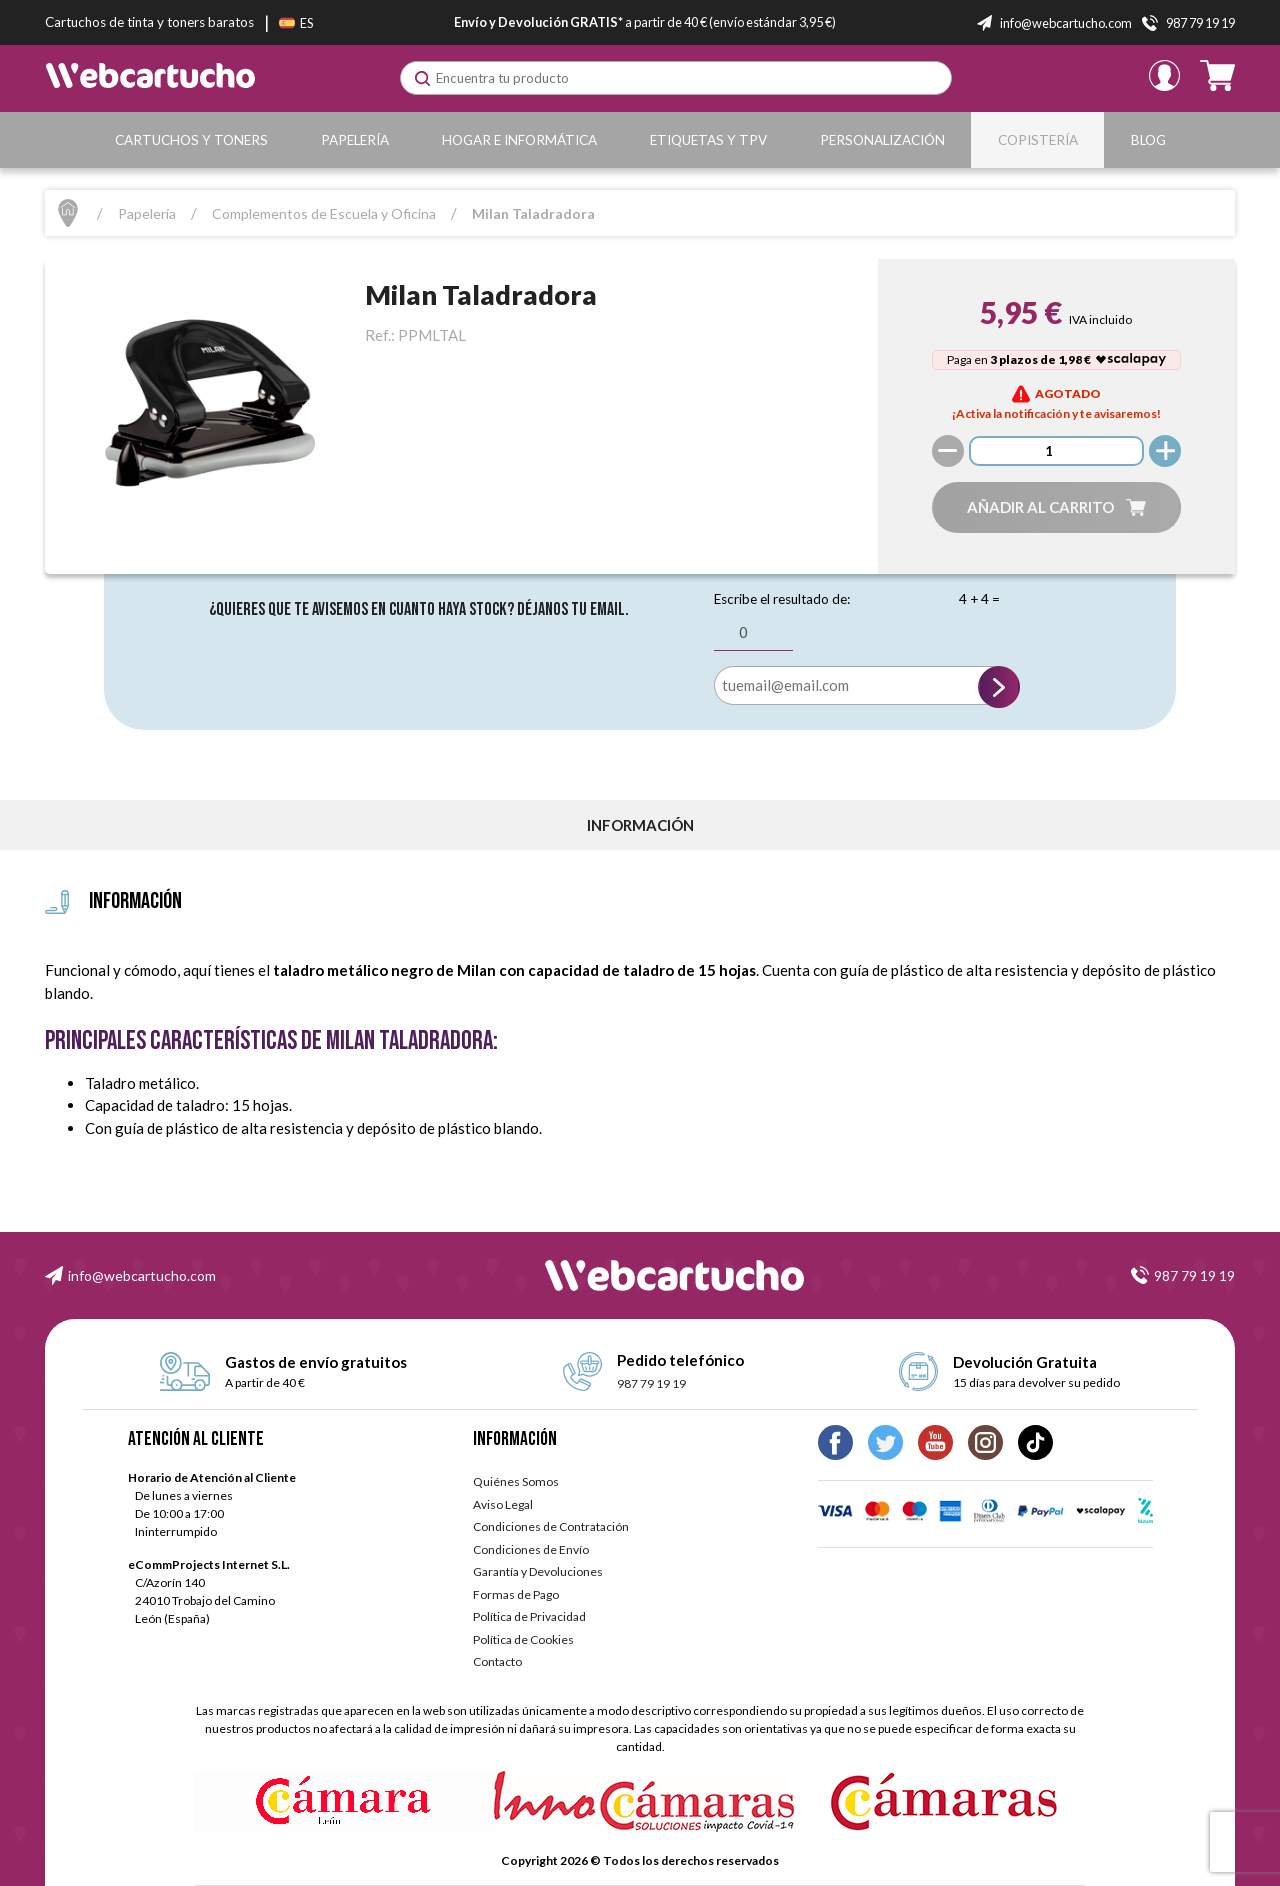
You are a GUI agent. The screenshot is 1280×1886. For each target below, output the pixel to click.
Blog (1148, 140)
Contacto (497, 1661)
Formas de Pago (516, 1594)
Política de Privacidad (529, 1616)
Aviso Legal (503, 1504)
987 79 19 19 (1194, 1275)
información (640, 825)
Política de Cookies (523, 1639)
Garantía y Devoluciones (538, 1571)
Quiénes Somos (516, 1481)
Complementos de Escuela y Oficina (324, 213)
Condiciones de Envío (531, 1549)
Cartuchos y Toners (191, 140)
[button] (1057, 507)
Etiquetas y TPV (708, 140)
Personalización (882, 140)
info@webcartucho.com (142, 1275)
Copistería (1038, 140)
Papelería (355, 140)
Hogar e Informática (519, 140)
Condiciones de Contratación (551, 1526)
